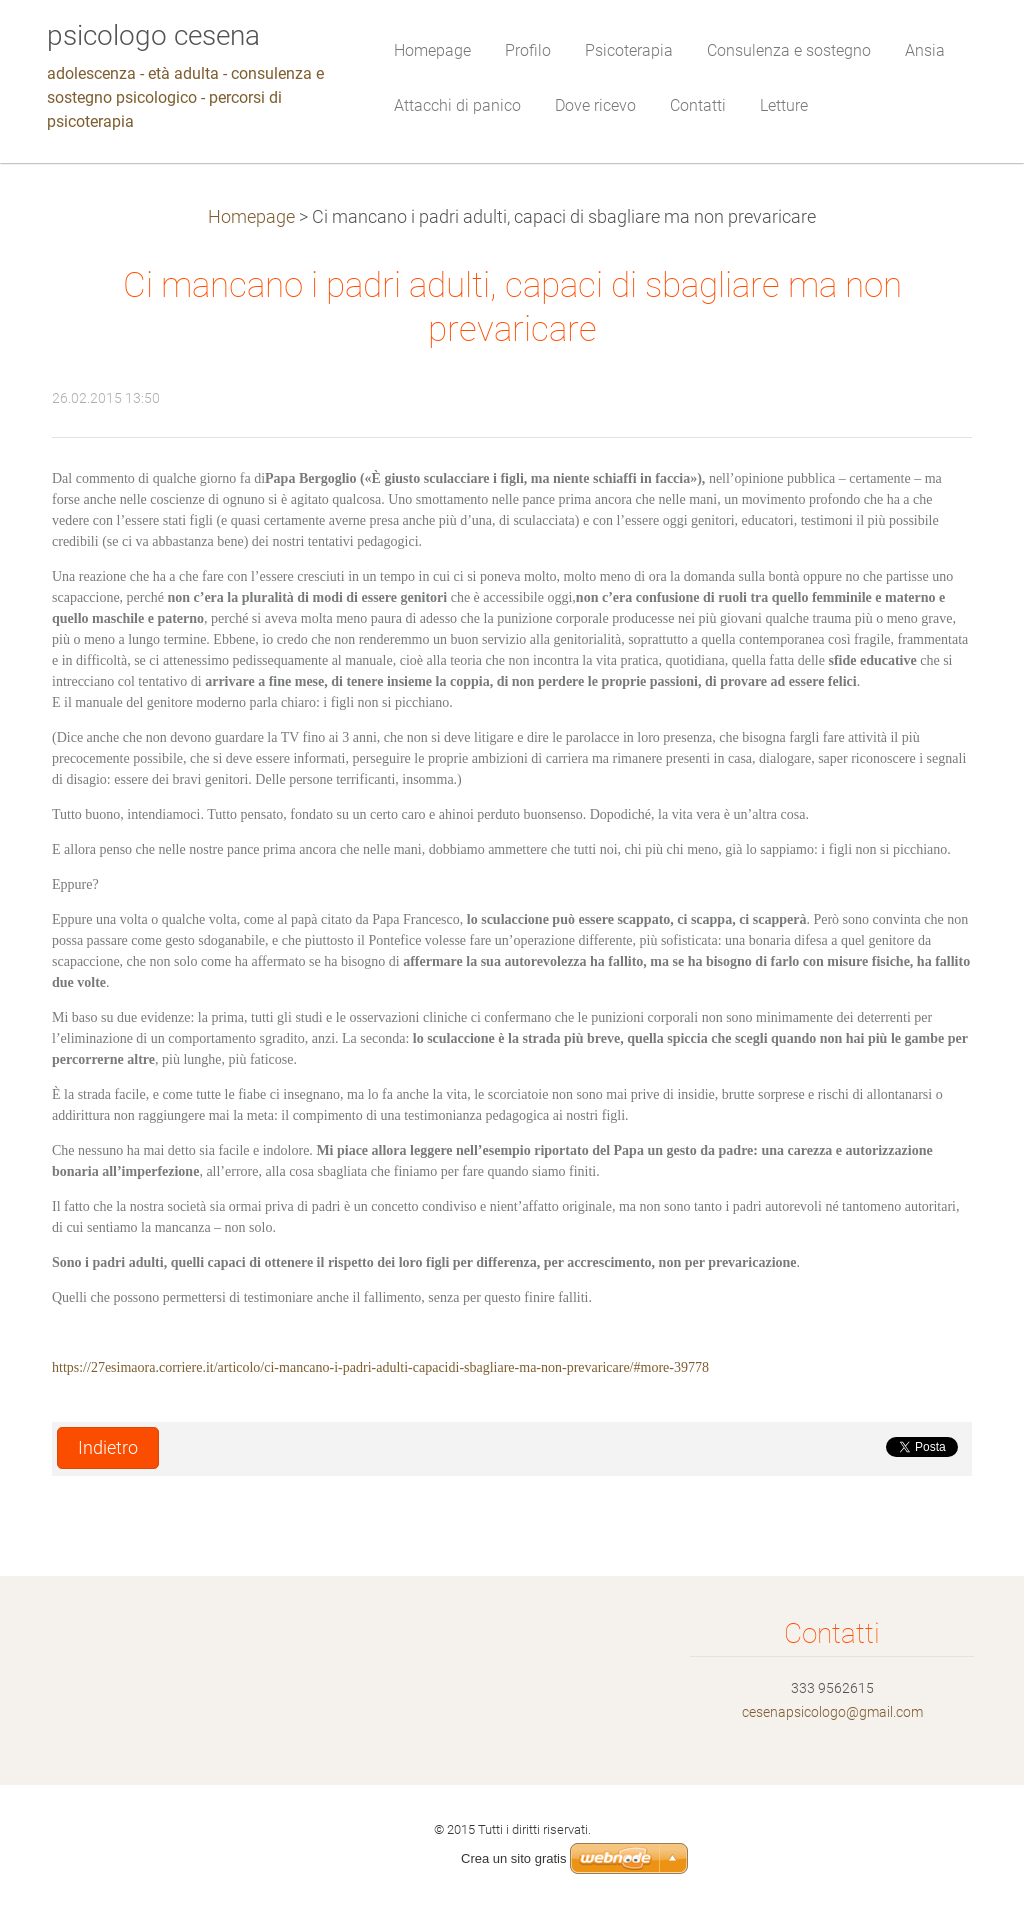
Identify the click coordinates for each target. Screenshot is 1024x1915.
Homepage (251, 217)
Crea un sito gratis (514, 1858)
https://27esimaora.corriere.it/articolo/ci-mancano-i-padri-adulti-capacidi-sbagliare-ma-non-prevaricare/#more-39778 (380, 1367)
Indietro (108, 1448)
